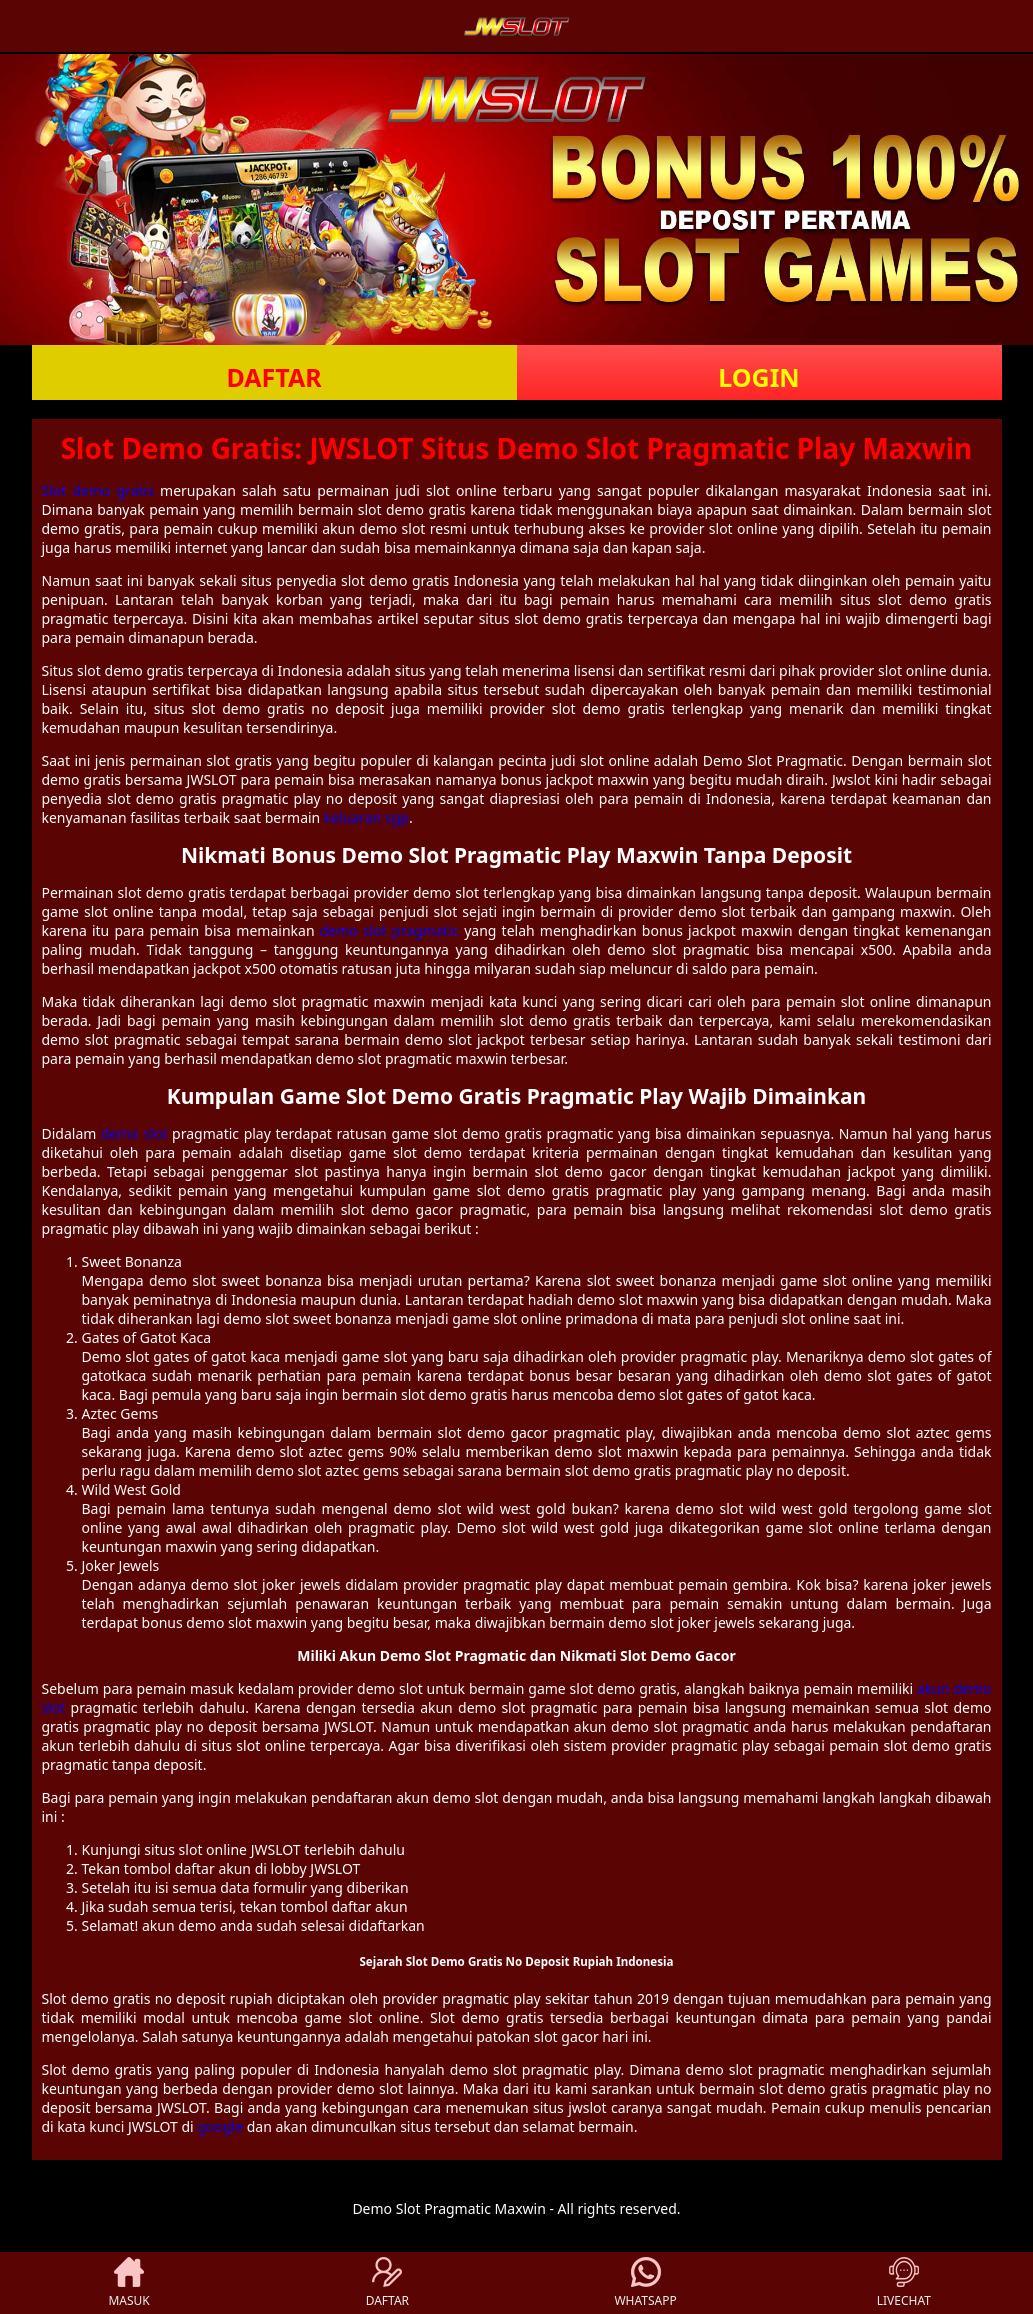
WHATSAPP (645, 2283)
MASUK (128, 2283)
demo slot (134, 1133)
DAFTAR (273, 377)
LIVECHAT (904, 2283)
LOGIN (758, 377)
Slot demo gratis (98, 490)
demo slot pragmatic (389, 930)
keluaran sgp (366, 817)
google (220, 2126)
